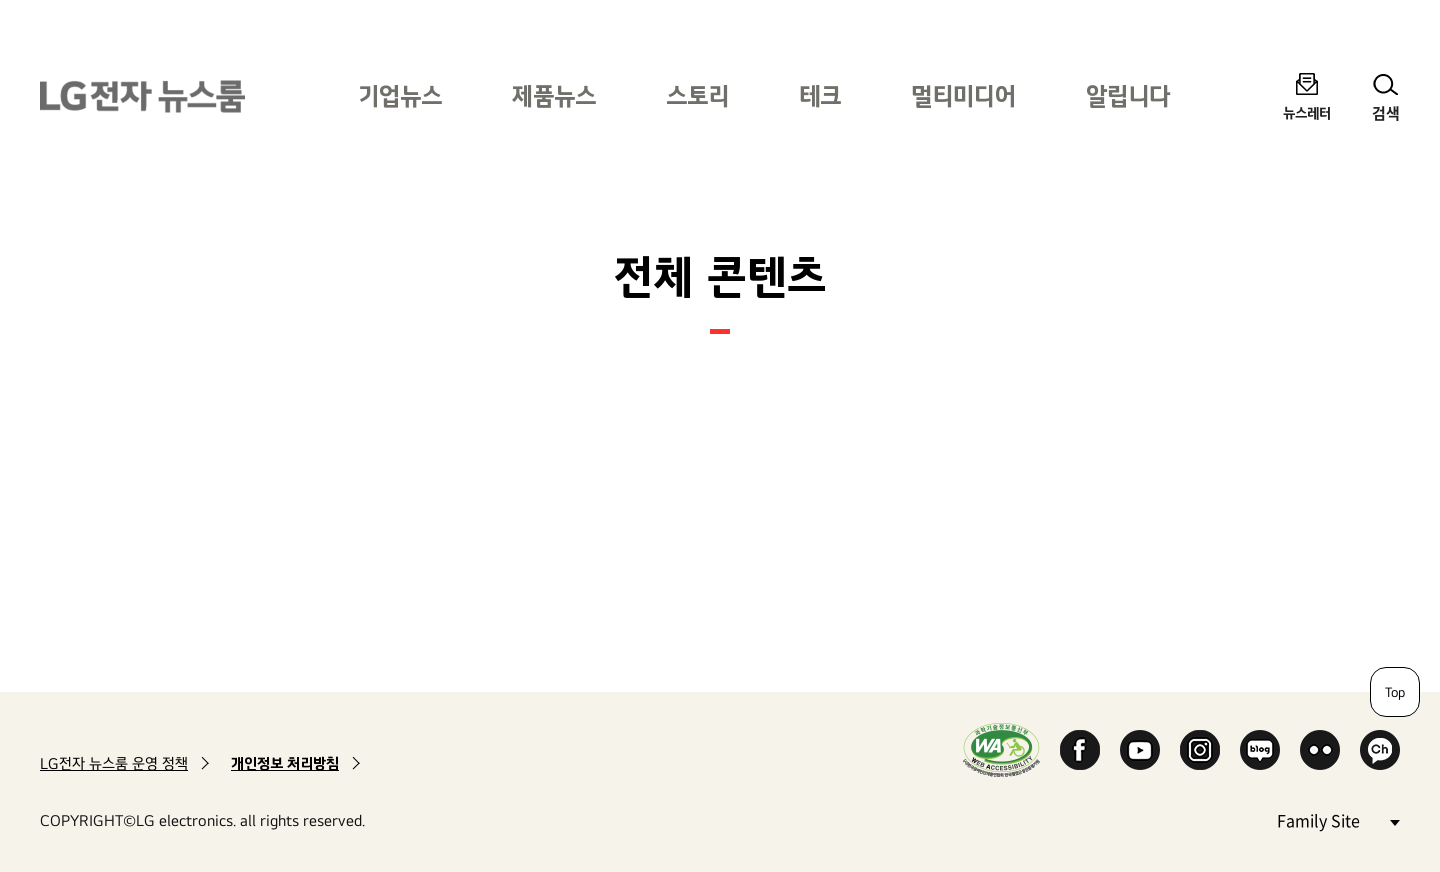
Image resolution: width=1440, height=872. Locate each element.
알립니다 (1128, 95)
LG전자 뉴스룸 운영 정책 (114, 763)
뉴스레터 (1307, 112)
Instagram (1200, 750)
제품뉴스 (554, 95)
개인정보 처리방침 (285, 763)
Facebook (1080, 750)
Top (1395, 692)
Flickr (1320, 750)
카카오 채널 (1380, 750)
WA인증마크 (1001, 749)
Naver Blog (1260, 750)
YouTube (1140, 750)
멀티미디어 (963, 95)
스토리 (697, 95)
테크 (820, 95)
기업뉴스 (400, 95)
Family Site (1338, 819)
